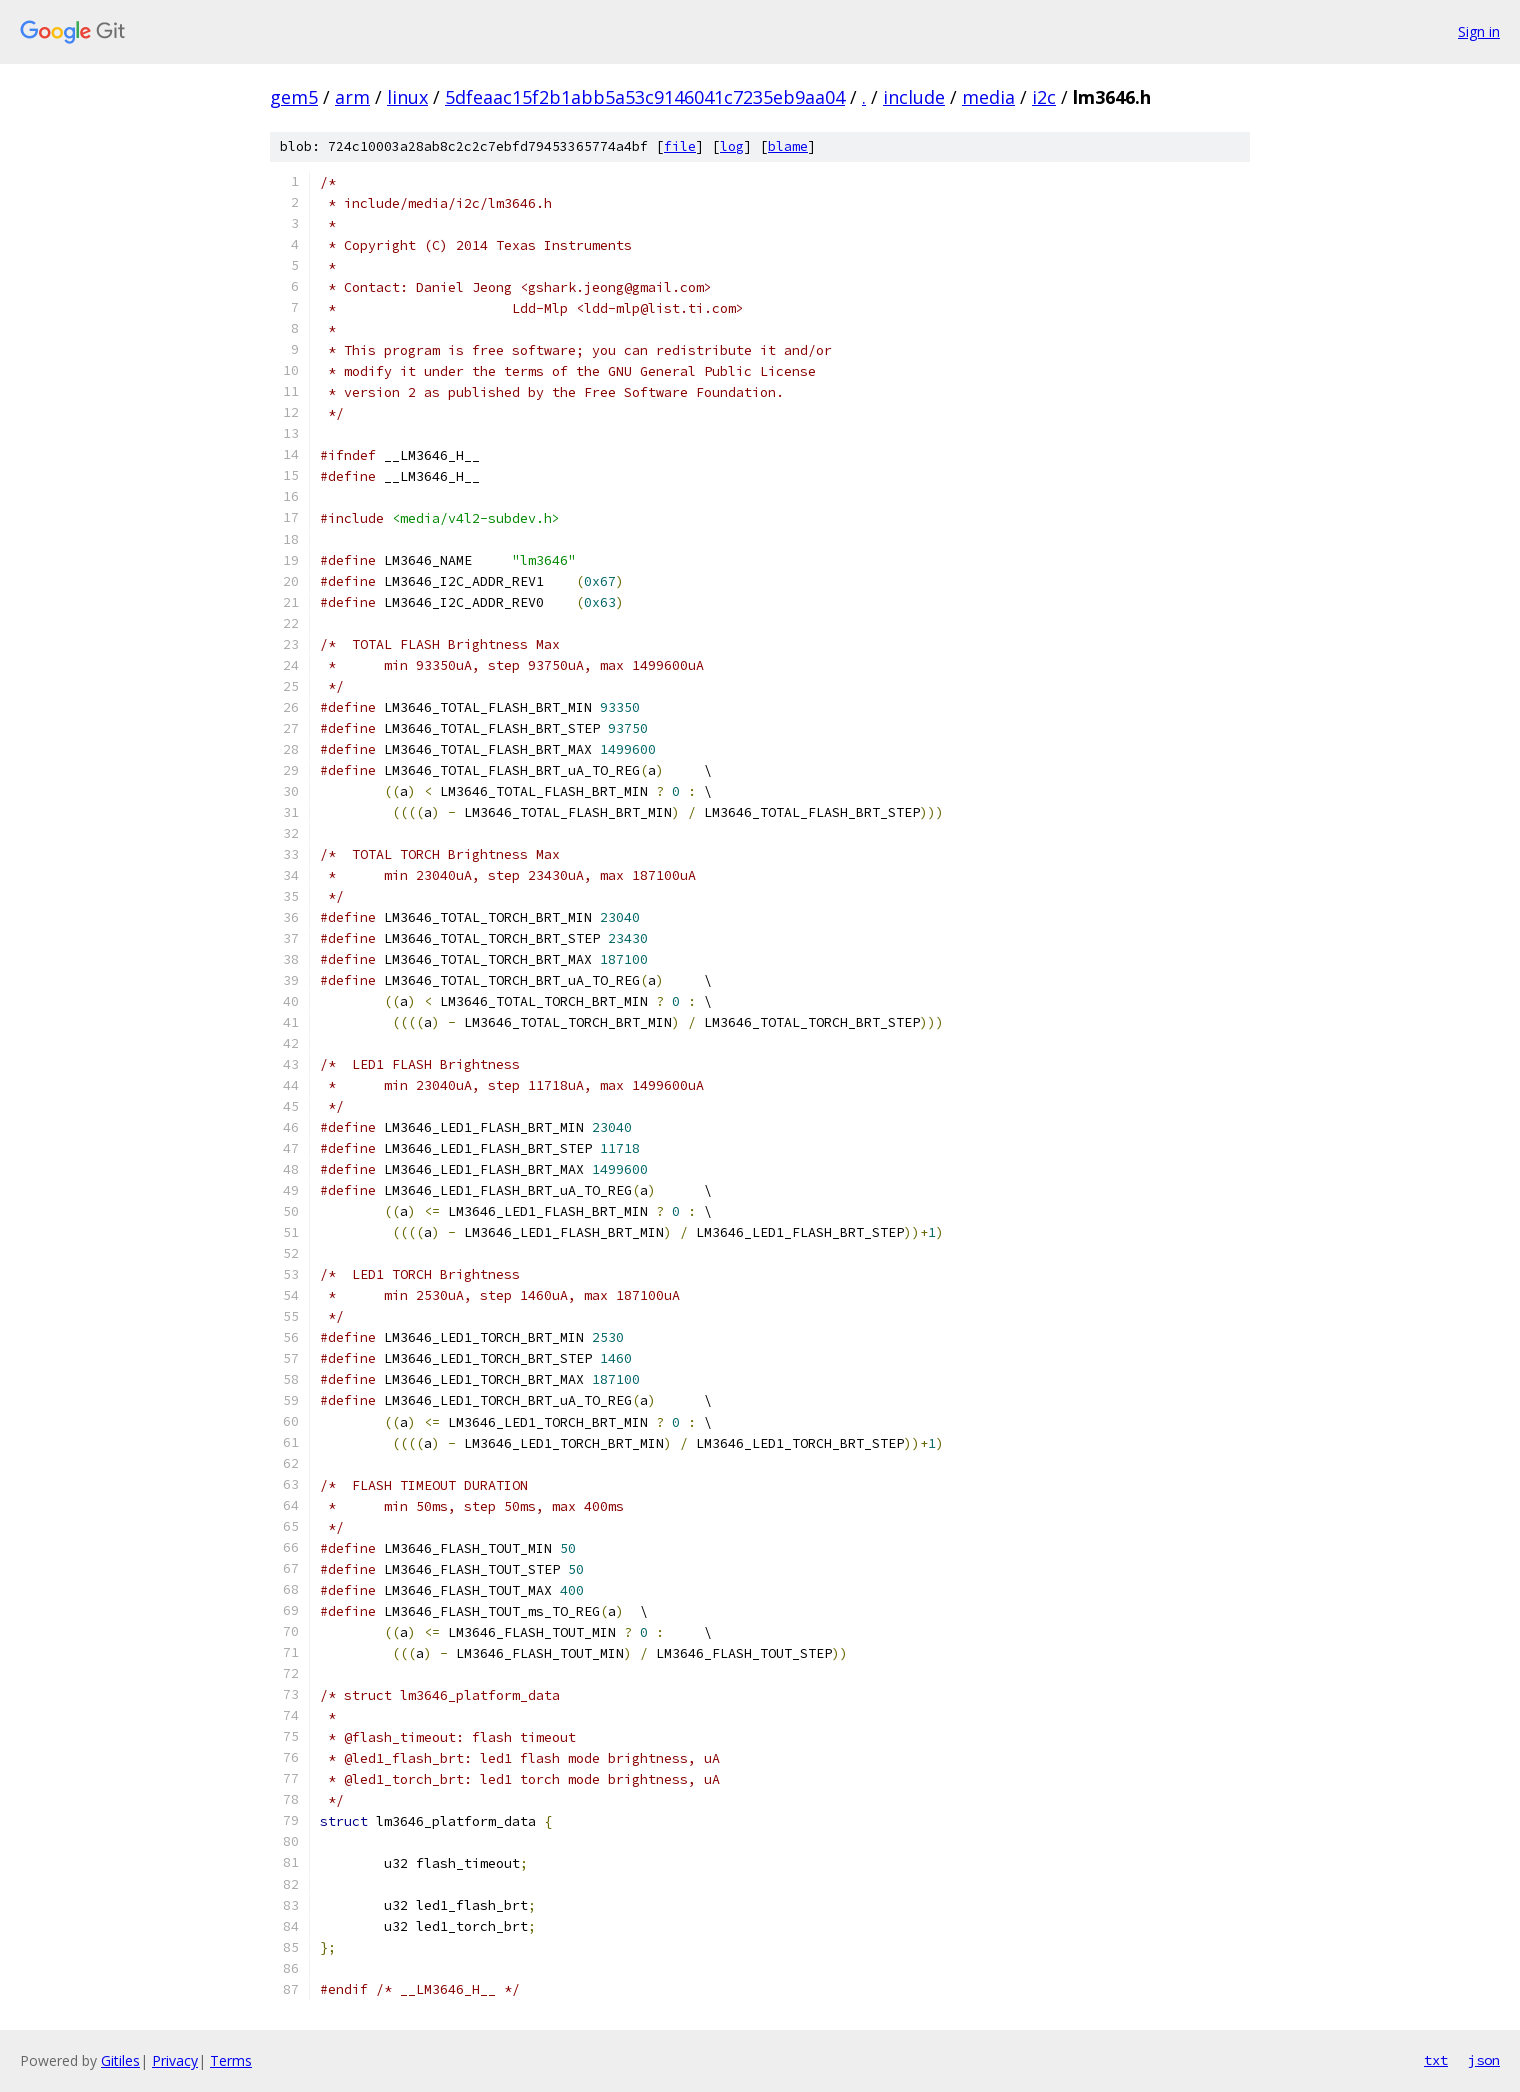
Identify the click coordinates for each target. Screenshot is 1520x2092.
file (680, 146)
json (1484, 2060)
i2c (1044, 97)
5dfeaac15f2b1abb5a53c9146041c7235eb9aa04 (645, 97)
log (732, 146)
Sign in (1479, 31)
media (988, 97)
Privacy (175, 2060)
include (914, 97)
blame (788, 146)
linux (407, 97)
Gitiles (120, 2060)
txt (1436, 2060)
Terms (231, 2060)
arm (352, 97)
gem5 (294, 97)
